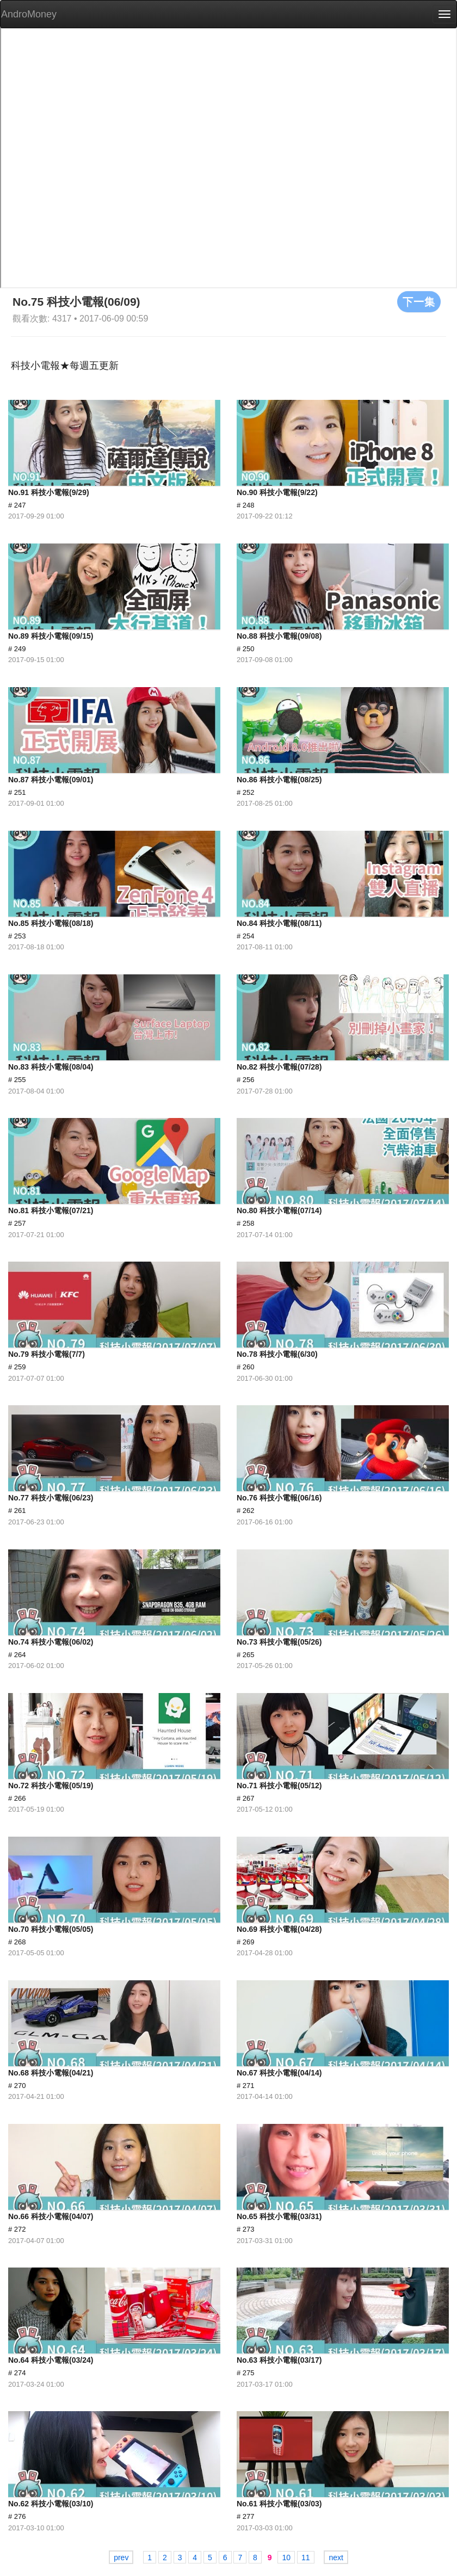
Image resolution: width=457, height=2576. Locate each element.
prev (121, 2557)
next (336, 2557)
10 (286, 2557)
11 (305, 2557)
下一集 (419, 301)
